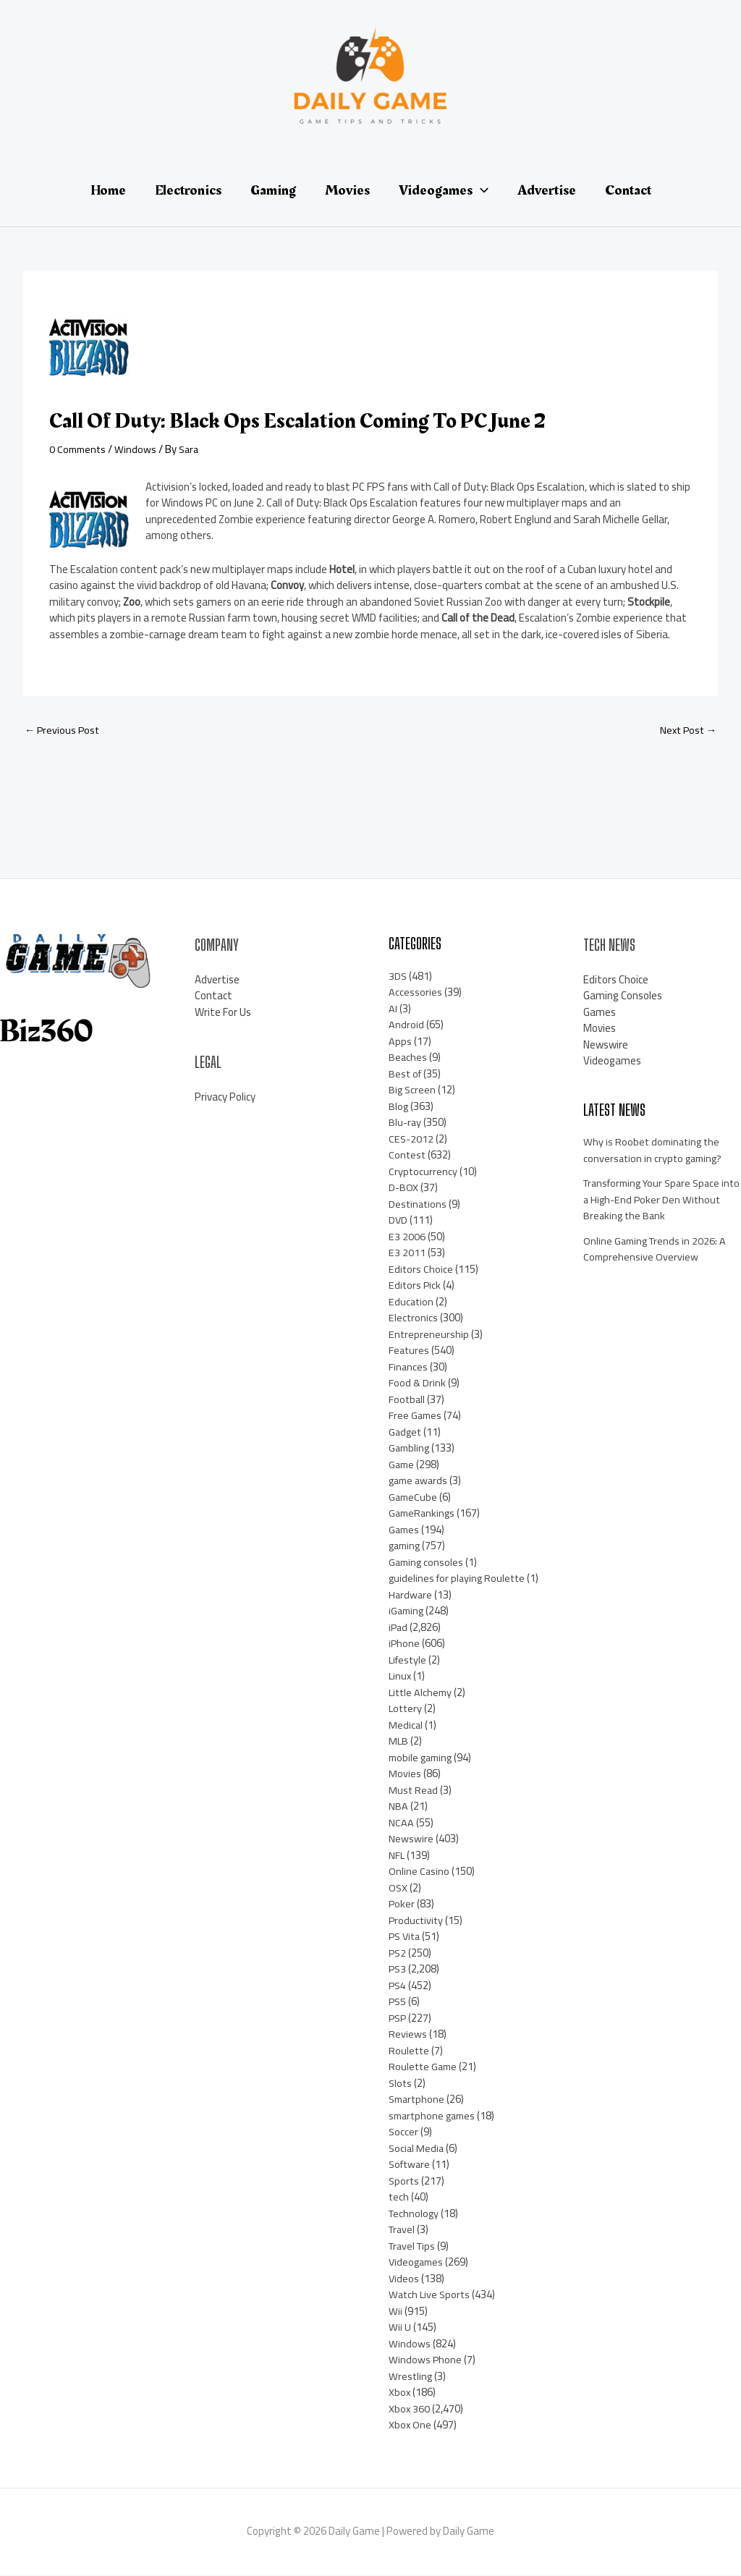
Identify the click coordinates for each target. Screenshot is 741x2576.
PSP (398, 2018)
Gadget (406, 1432)
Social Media (417, 2148)
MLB (399, 1742)
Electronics (414, 1318)
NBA (398, 1807)
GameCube (414, 1497)
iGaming (407, 1611)
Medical (406, 1725)
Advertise (217, 980)
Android (406, 1025)
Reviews (408, 2035)
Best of (406, 1074)
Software (411, 2165)
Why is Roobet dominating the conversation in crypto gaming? (655, 1151)
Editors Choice (421, 1269)
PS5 (398, 2002)
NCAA (401, 1823)
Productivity (417, 1920)
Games (405, 1530)
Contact (213, 996)
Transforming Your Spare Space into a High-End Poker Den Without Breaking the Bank (656, 1200)
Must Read (414, 1790)
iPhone (404, 1644)
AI (393, 1009)
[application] (480, 190)
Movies (405, 1774)
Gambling (410, 1449)
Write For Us (223, 1012)
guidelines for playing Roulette (459, 1579)
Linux (400, 1676)
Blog (399, 1106)
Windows (139, 448)
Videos (404, 2278)
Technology (415, 2213)
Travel (403, 2230)
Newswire (411, 1839)
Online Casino (419, 1872)
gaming (406, 1546)
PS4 (398, 1985)
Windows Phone (425, 2360)
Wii (395, 2311)
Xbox (400, 2393)
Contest (408, 1155)
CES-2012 (412, 1139)
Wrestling (411, 2376)
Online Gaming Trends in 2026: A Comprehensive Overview (657, 1249)
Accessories (415, 993)
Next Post (686, 730)
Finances (408, 1367)
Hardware (411, 1595)
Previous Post (63, 730)
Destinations (419, 1204)
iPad (399, 1627)
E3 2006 (407, 1236)
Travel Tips (414, 2246)
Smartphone (418, 2100)
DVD (398, 1221)
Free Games (416, 1416)
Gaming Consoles (622, 996)
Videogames (417, 2263)
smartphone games (434, 2116)
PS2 (398, 1953)
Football (407, 1399)
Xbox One (410, 2425)
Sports (404, 2181)
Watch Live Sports (431, 2295)
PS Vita (406, 1937)
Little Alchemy (422, 1692)
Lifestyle (409, 1660)
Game (402, 1464)
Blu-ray (406, 1123)
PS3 (398, 1969)
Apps (400, 1041)
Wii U (400, 2328)
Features (410, 1351)
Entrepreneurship (429, 1334)
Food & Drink (417, 1383)
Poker (402, 1904)
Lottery (406, 1709)
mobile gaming (423, 1757)
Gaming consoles (427, 1562)
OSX (398, 1888)
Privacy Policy (225, 1097)
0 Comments (79, 448)
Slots (401, 2083)
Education (412, 1302)
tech (399, 2197)
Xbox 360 (410, 2409)
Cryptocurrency (423, 1171)
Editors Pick (415, 1286)
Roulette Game (424, 2067)
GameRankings (423, 1514)
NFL (397, 1855)
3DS (398, 976)
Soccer (404, 2132)
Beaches (408, 1058)
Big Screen (413, 1090)
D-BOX (404, 1188)
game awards (420, 1481)
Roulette (410, 2051)
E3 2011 (407, 1253)
